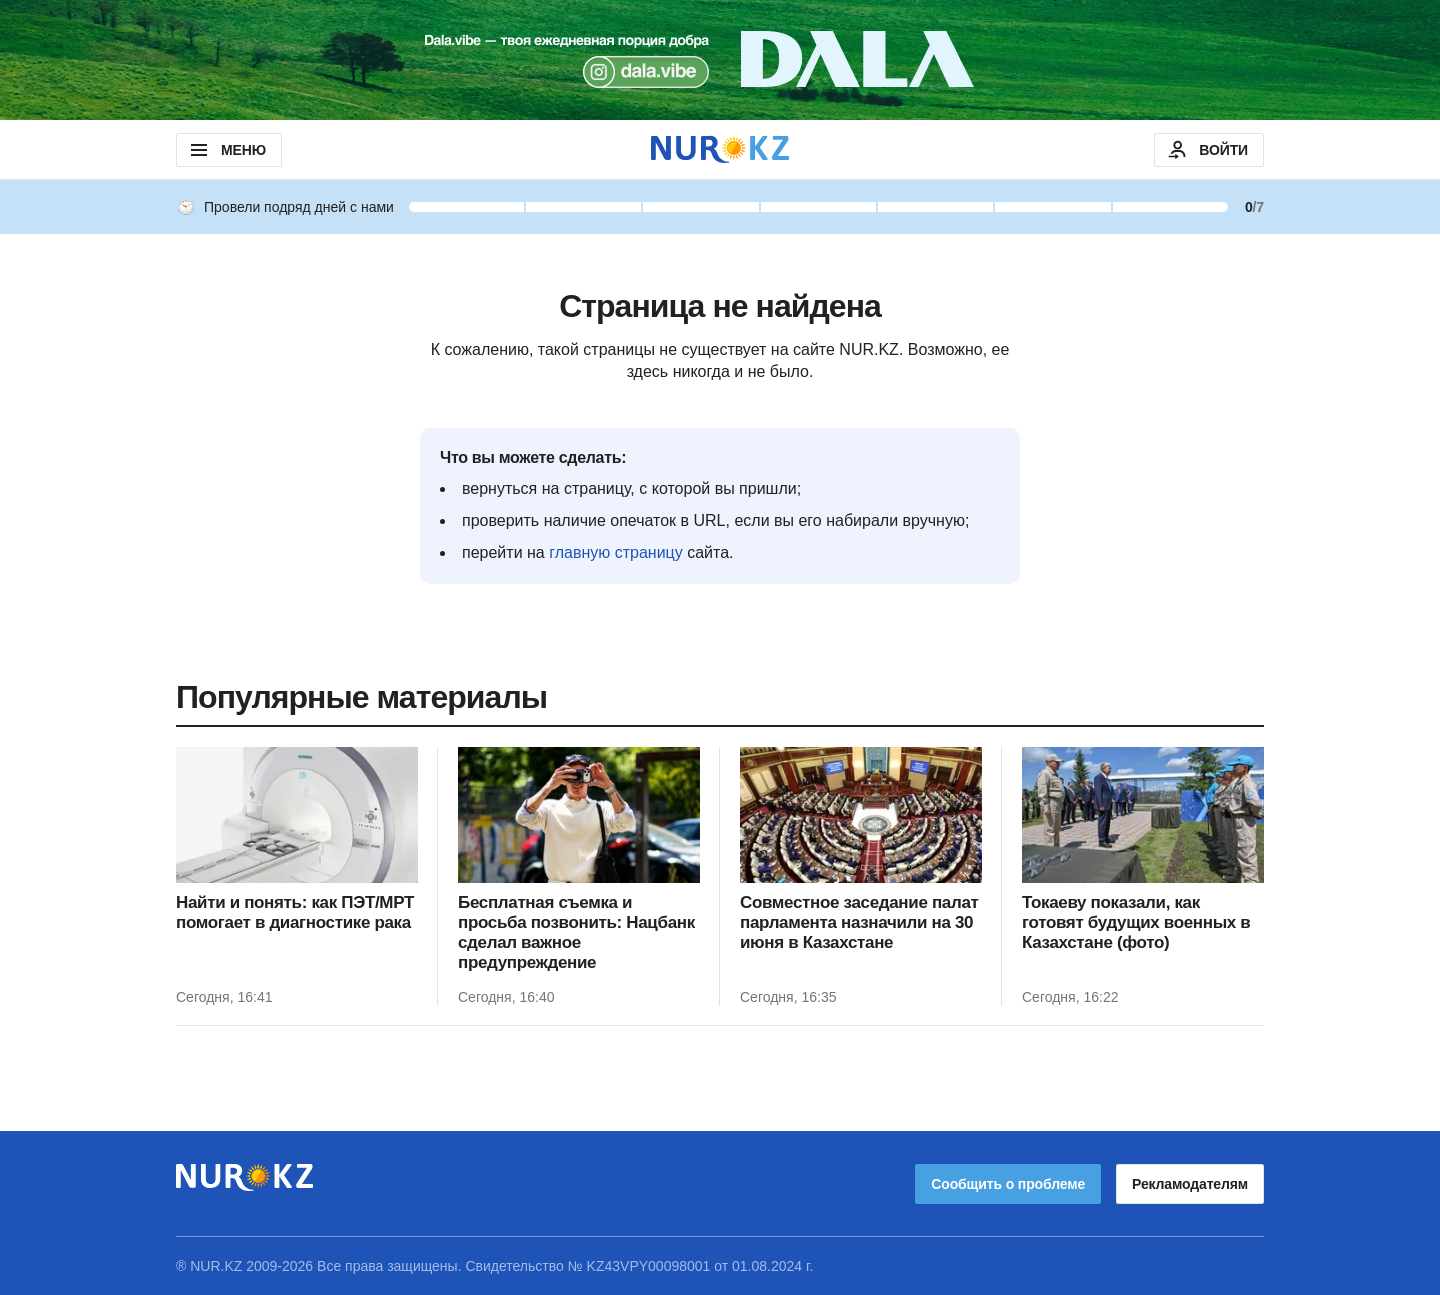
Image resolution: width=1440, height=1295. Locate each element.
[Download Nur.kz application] (720, 60)
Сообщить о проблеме (1008, 1184)
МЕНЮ (226, 150)
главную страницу (616, 552)
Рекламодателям (1190, 1184)
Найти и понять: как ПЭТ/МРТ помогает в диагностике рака (295, 912)
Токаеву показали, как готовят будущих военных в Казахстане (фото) (1136, 922)
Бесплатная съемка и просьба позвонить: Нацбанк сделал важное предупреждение (576, 932)
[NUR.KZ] (720, 149)
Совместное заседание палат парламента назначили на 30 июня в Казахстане (859, 922)
